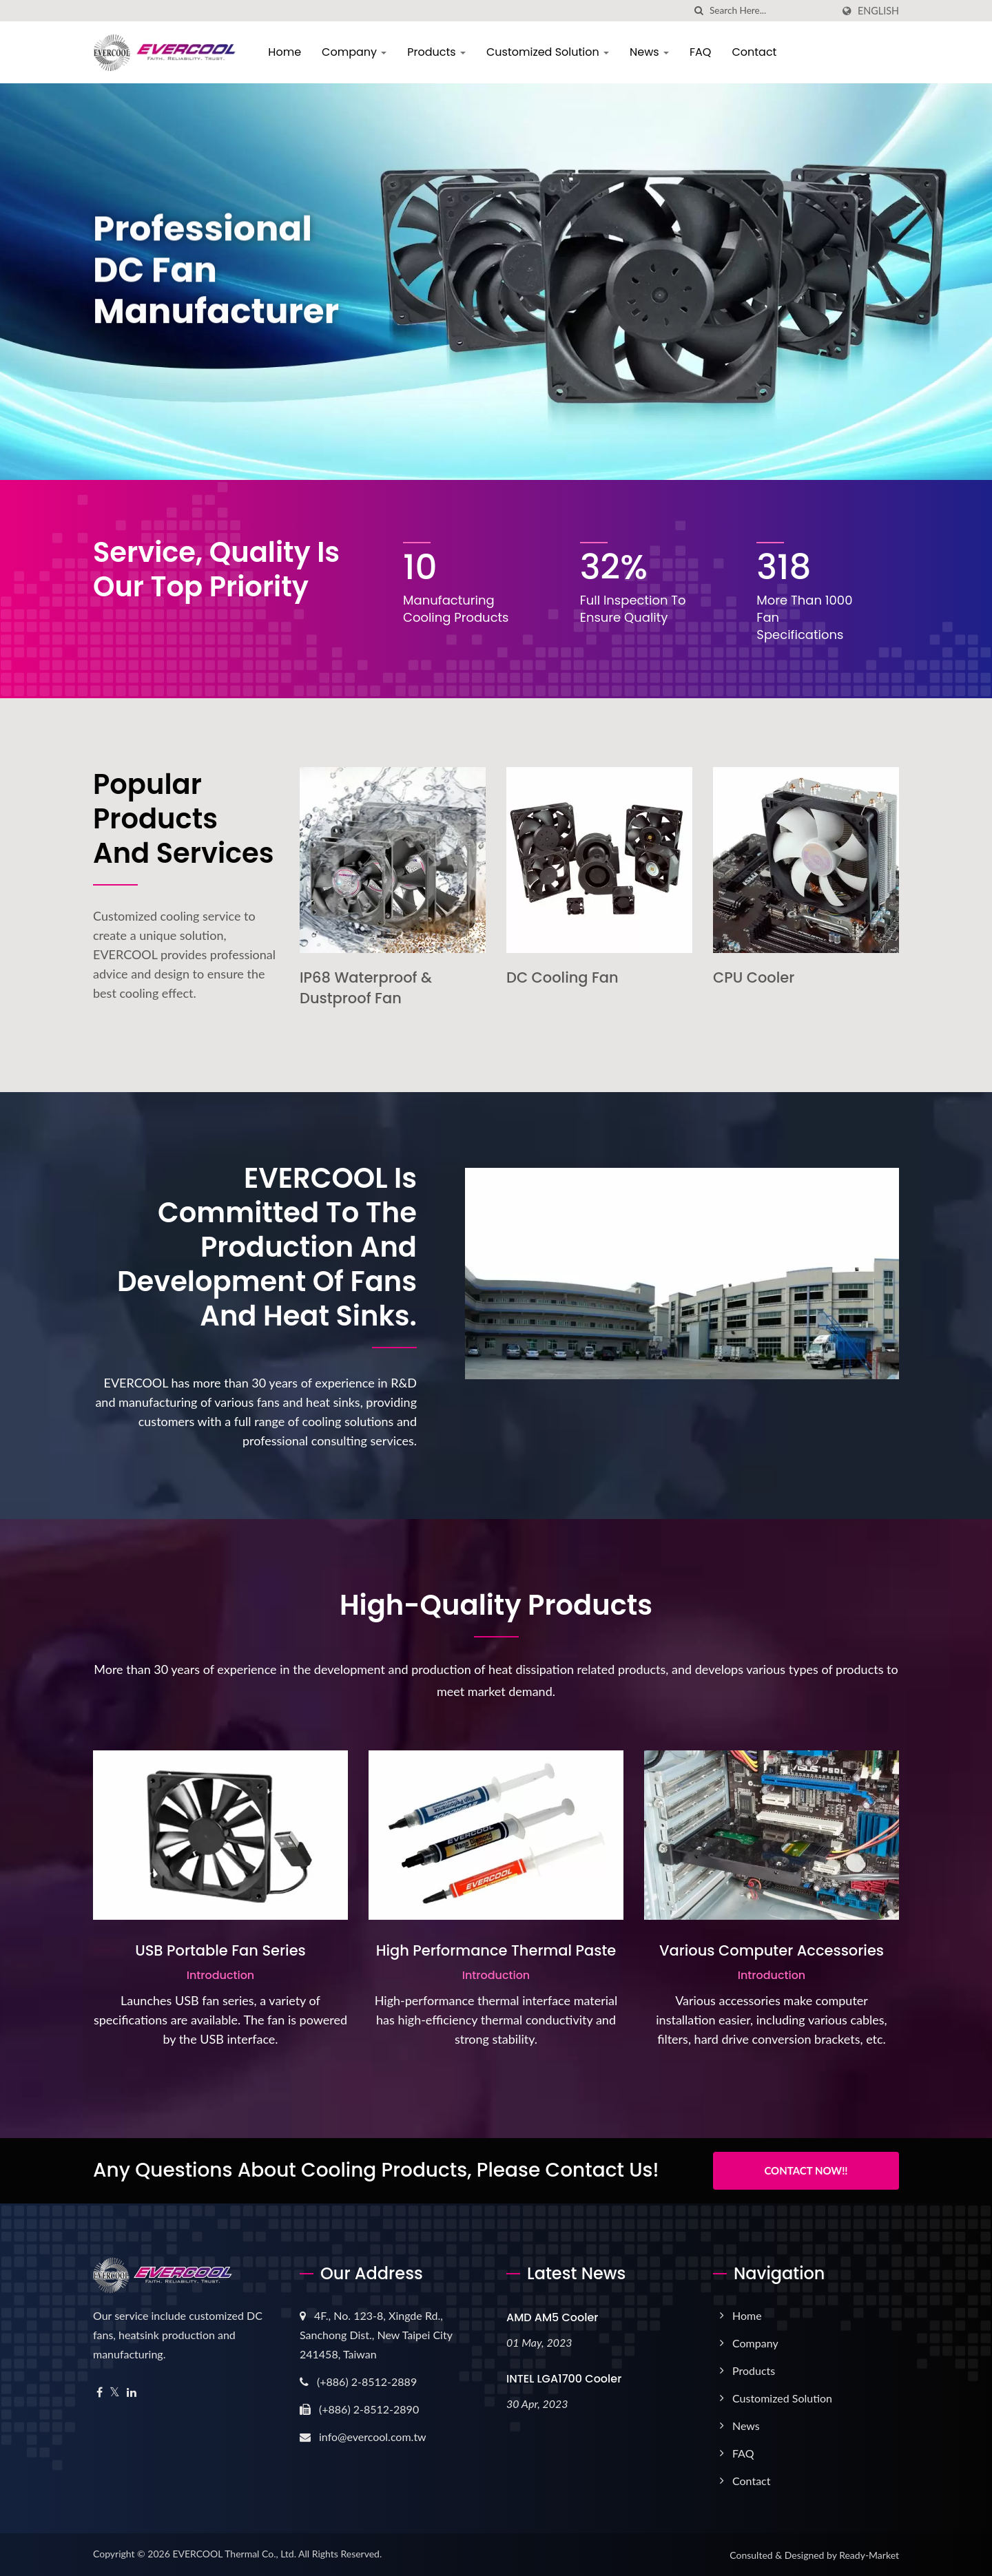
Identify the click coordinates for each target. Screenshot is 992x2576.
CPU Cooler (753, 977)
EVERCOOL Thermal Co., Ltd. (234, 2553)
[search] (699, 10)
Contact (754, 52)
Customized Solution (547, 52)
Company (354, 52)
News (649, 52)
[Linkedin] (131, 2392)
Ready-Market (869, 2555)
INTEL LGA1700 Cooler (563, 2379)
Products (436, 52)
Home (284, 52)
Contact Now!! (805, 2170)
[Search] (771, 10)
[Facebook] (99, 2392)
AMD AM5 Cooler (552, 2317)
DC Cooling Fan (562, 977)
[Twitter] (115, 2392)
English (878, 11)
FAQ (700, 52)
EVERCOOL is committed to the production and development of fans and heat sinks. (267, 1247)
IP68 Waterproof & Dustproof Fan (366, 987)
